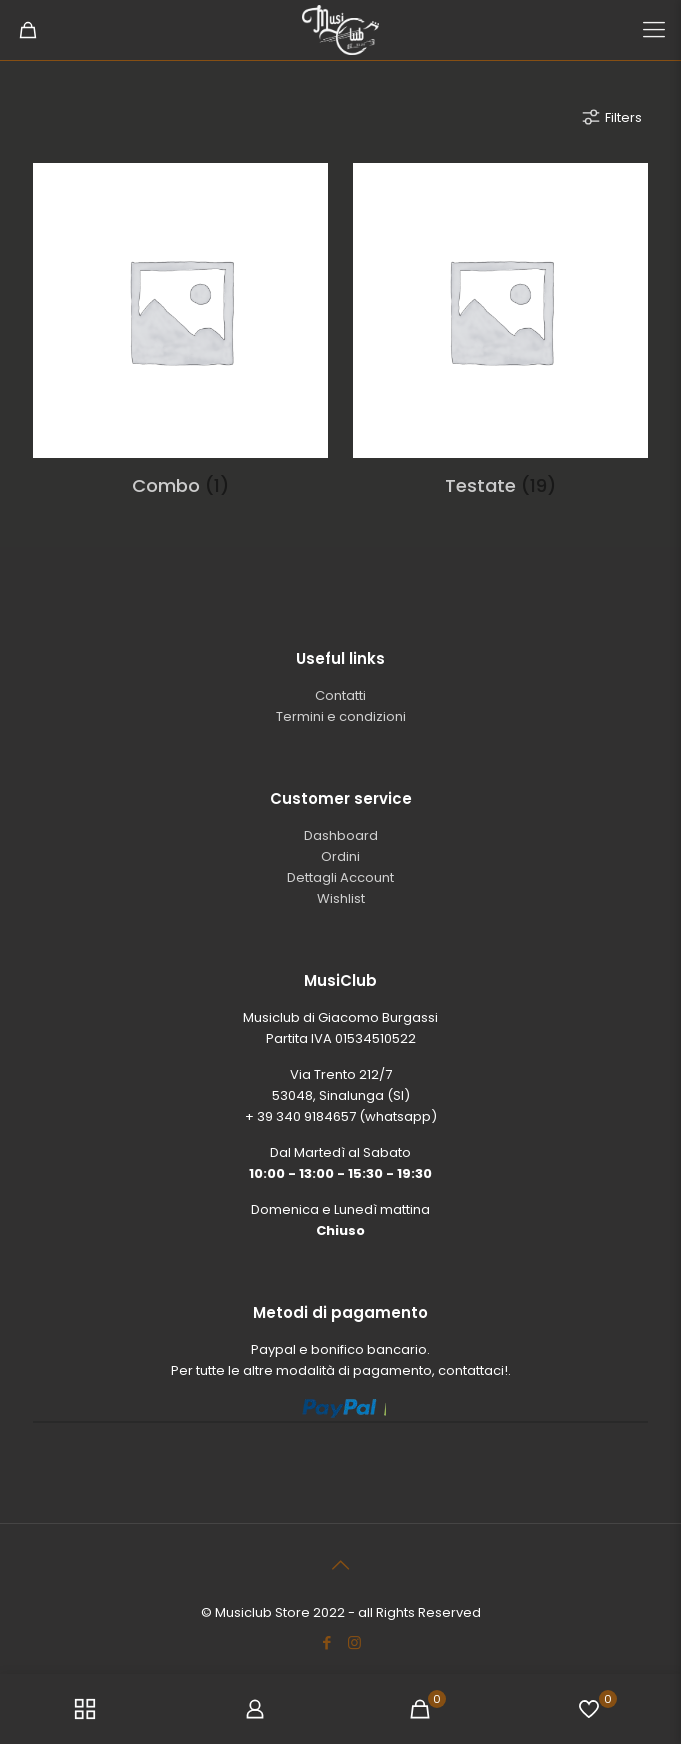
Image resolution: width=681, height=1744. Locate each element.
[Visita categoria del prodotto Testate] (500, 338)
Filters (611, 117)
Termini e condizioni (341, 716)
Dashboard (341, 835)
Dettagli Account (340, 877)
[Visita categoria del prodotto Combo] (180, 338)
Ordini (340, 856)
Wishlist (341, 898)
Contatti (340, 695)
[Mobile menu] (654, 30)
